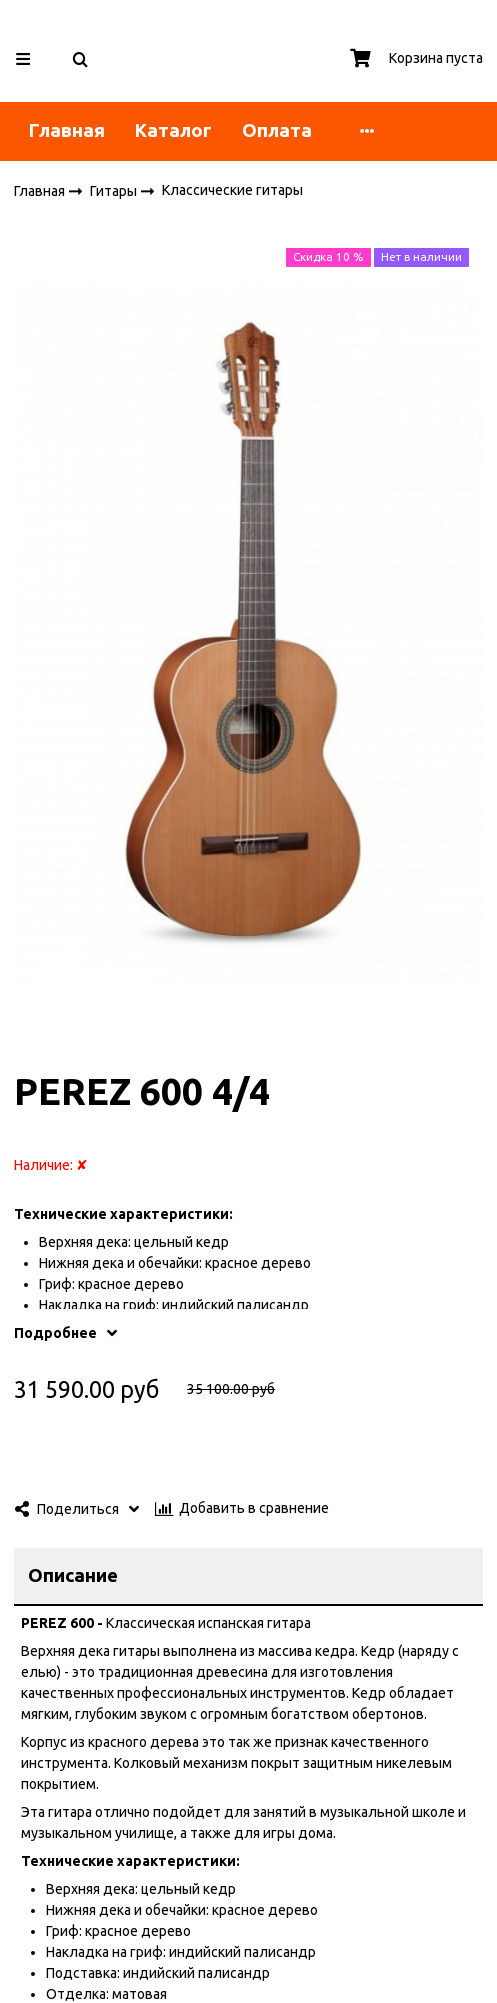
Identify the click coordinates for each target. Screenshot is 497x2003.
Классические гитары (232, 190)
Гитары (115, 190)
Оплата (277, 130)
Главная (67, 130)
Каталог (173, 130)
